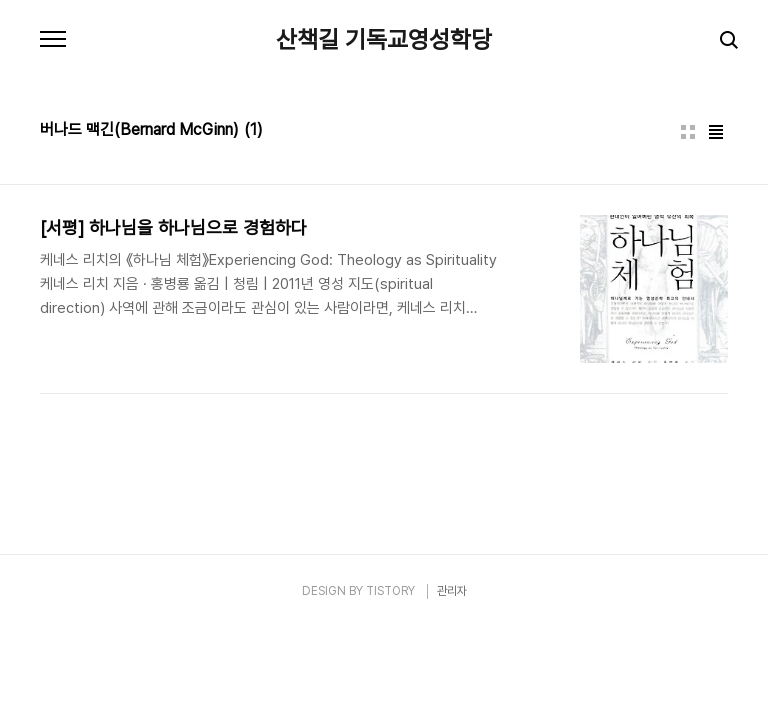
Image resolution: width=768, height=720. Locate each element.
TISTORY (390, 591)
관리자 (452, 591)
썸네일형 (688, 132)
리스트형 (716, 132)
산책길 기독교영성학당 (384, 40)
